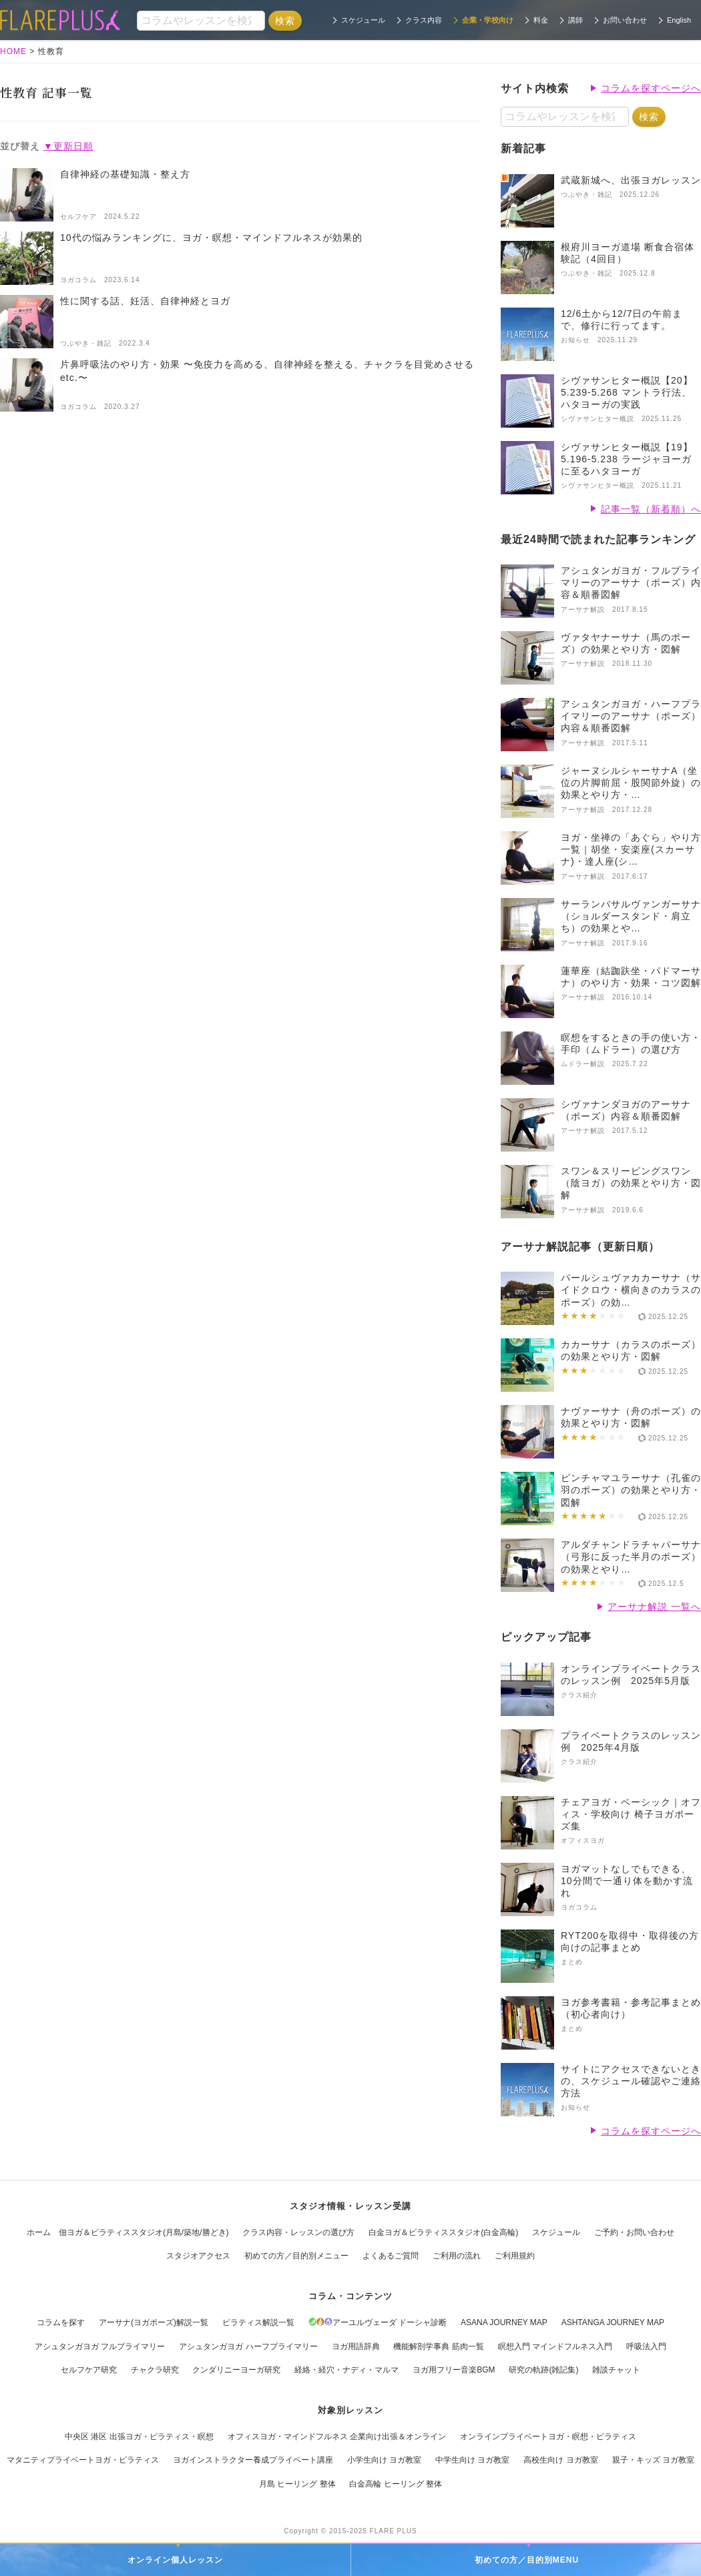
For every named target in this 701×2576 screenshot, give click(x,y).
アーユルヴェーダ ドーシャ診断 (377, 2322)
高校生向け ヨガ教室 (560, 2460)
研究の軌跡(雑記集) (543, 2370)
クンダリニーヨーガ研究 (236, 2370)
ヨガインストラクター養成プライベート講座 (253, 2460)
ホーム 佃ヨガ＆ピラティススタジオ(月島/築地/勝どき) (128, 2232)
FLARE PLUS (393, 2531)
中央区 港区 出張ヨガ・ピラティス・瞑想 (139, 2436)
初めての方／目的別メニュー (296, 2255)
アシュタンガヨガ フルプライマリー (100, 2346)
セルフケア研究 (89, 2370)
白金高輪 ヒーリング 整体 (395, 2484)
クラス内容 (423, 20)
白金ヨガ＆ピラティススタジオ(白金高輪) (443, 2232)
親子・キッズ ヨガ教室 (653, 2460)
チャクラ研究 (155, 2370)
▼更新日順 (68, 146)
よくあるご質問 (391, 2255)
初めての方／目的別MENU (527, 2560)
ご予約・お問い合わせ (634, 2232)
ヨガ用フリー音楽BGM (454, 2370)
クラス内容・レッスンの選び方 (298, 2232)
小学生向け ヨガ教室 (384, 2460)
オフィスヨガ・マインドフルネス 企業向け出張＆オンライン (337, 2436)
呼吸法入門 (646, 2346)
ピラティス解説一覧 (258, 2322)
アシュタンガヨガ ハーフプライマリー (248, 2346)
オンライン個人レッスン (175, 2560)
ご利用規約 (515, 2255)
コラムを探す (61, 2322)
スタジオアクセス (198, 2255)
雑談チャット (616, 2370)
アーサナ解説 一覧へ (654, 1606)
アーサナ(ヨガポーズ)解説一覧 (153, 2322)
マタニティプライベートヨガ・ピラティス (83, 2460)
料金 (540, 20)
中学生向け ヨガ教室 (472, 2460)
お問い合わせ (625, 20)
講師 (575, 20)
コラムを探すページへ (651, 88)
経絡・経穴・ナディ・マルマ (346, 2370)
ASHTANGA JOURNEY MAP (612, 2322)
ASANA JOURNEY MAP (504, 2322)
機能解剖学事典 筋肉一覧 (438, 2346)
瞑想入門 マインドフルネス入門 (555, 2346)
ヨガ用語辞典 (356, 2346)
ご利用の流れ (457, 2255)
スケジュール (363, 20)
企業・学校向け (487, 20)
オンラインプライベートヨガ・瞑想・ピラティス (548, 2436)
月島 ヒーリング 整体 (297, 2484)
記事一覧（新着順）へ (651, 509)
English (679, 20)
